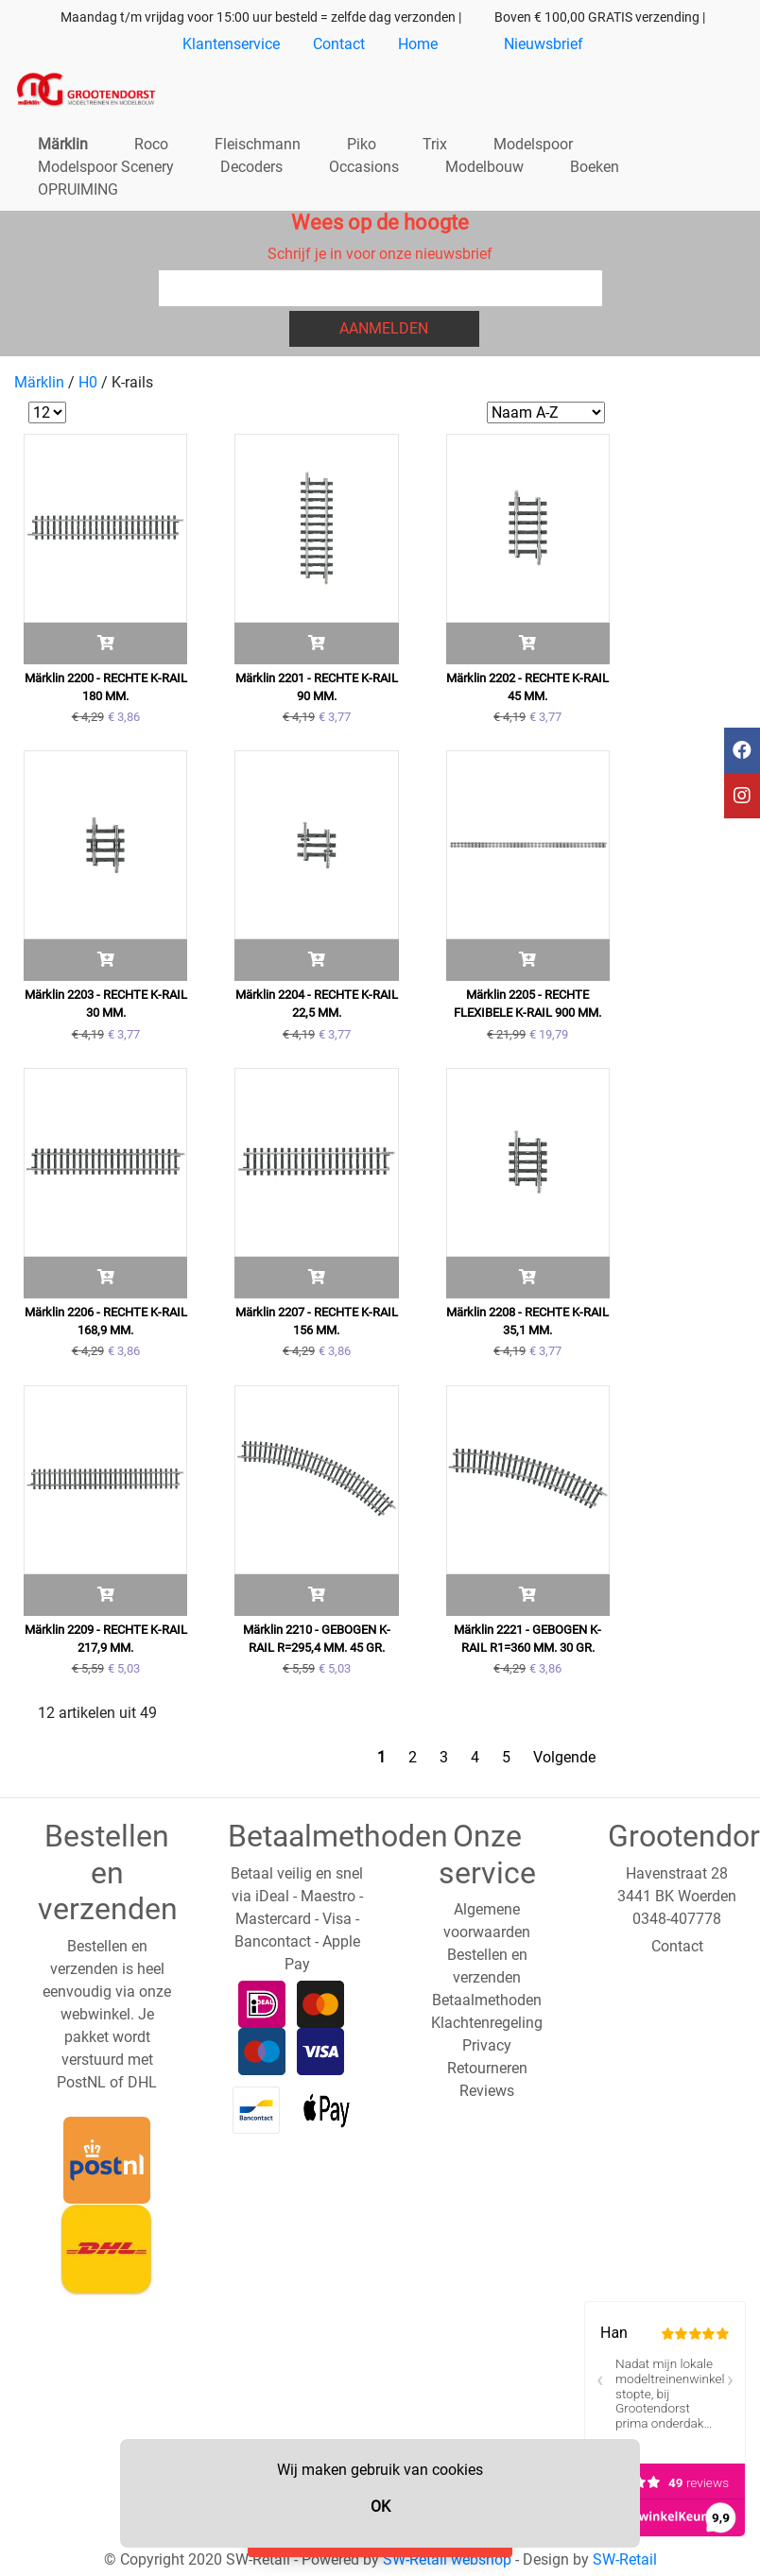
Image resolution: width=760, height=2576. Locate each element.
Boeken (594, 167)
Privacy (486, 2045)
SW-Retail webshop (447, 2559)
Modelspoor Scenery (106, 167)
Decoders (251, 167)
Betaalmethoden (487, 2000)
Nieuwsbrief (543, 44)
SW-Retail (625, 2559)
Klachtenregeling (487, 2023)
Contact (339, 44)
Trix (435, 144)
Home (418, 44)
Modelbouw (484, 167)
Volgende (564, 1757)
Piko (361, 144)
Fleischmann (258, 144)
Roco (151, 144)
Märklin (63, 144)
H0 (87, 382)
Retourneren (487, 2068)
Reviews (486, 2091)
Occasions (364, 167)
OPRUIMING (78, 189)
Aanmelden (383, 328)
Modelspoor (533, 144)
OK (380, 2507)
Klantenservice (231, 44)
